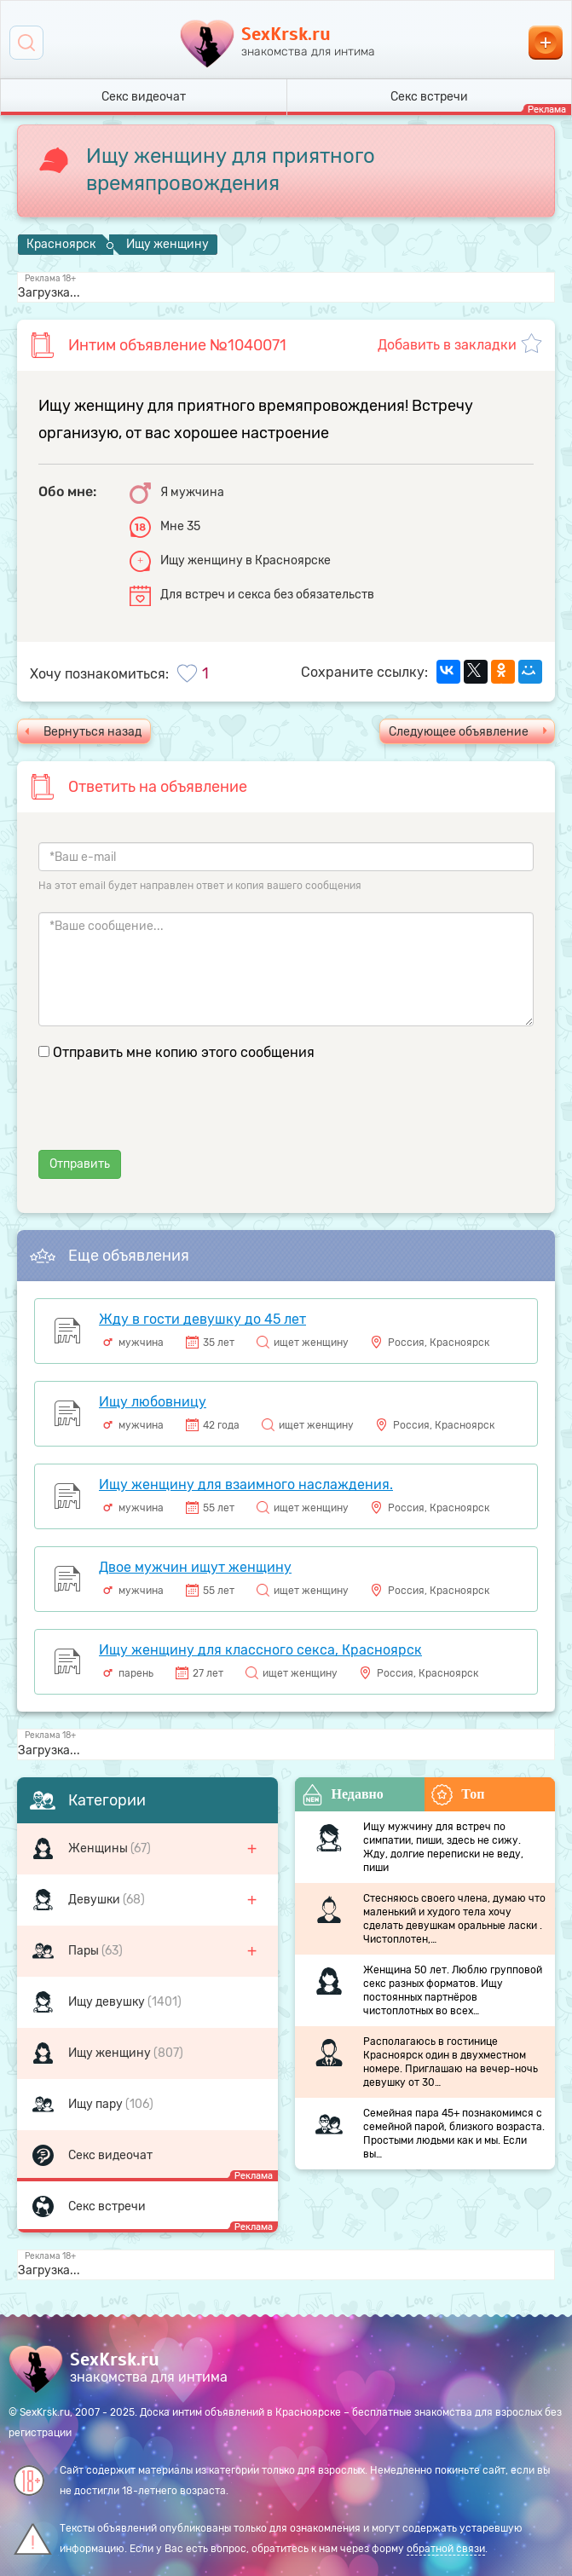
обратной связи (446, 2549)
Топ (457, 1794)
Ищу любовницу (152, 1402)
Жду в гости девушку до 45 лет (202, 1319)
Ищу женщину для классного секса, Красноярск (260, 1650)
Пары (84, 1951)
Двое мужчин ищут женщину (195, 1567)
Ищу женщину (110, 2053)
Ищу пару (96, 2104)
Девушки (95, 1899)
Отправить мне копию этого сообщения (184, 1052)
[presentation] (168, 1116)
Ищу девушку (107, 2002)
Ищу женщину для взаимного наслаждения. (246, 1484)
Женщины (99, 1848)
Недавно (343, 1794)
